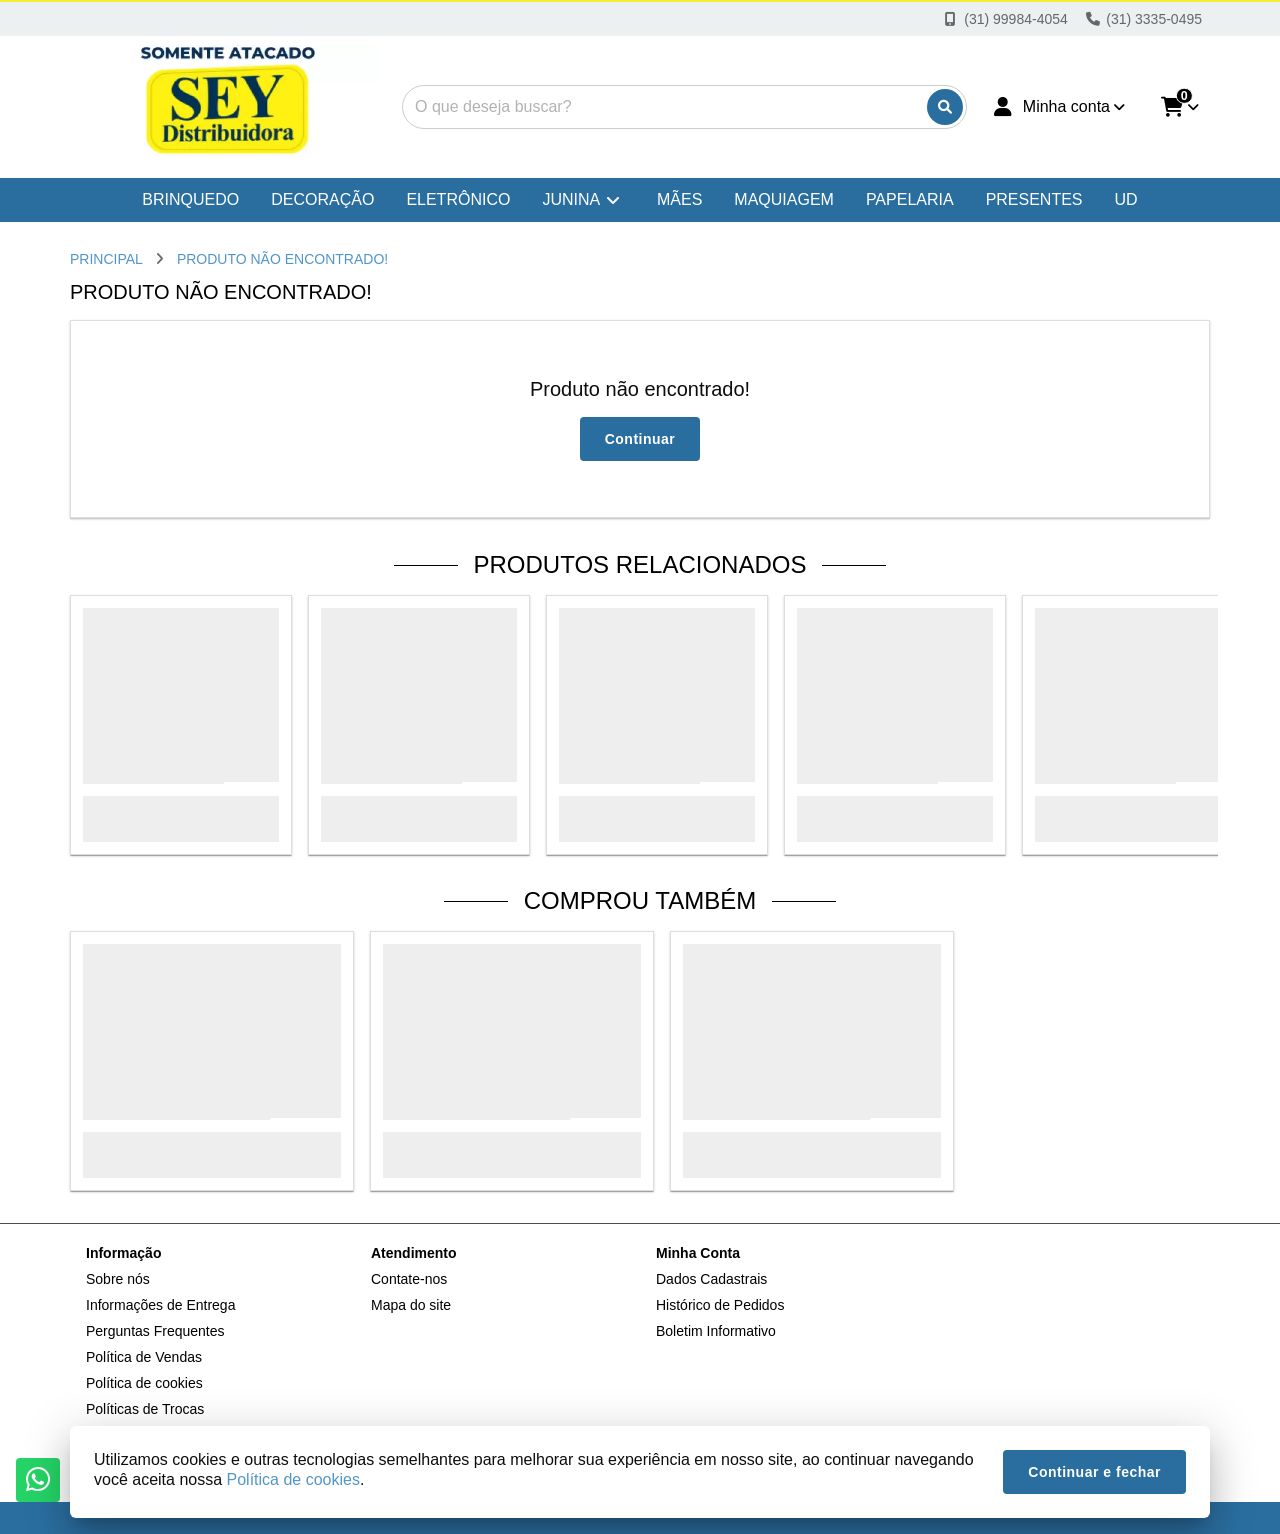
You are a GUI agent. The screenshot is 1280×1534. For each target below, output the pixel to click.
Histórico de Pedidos (720, 1305)
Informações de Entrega (160, 1305)
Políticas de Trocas (145, 1409)
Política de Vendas (144, 1357)
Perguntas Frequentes (155, 1331)
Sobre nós (118, 1279)
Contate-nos (409, 1279)
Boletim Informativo (716, 1331)
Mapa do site (411, 1305)
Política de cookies (144, 1383)
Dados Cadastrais (711, 1279)
